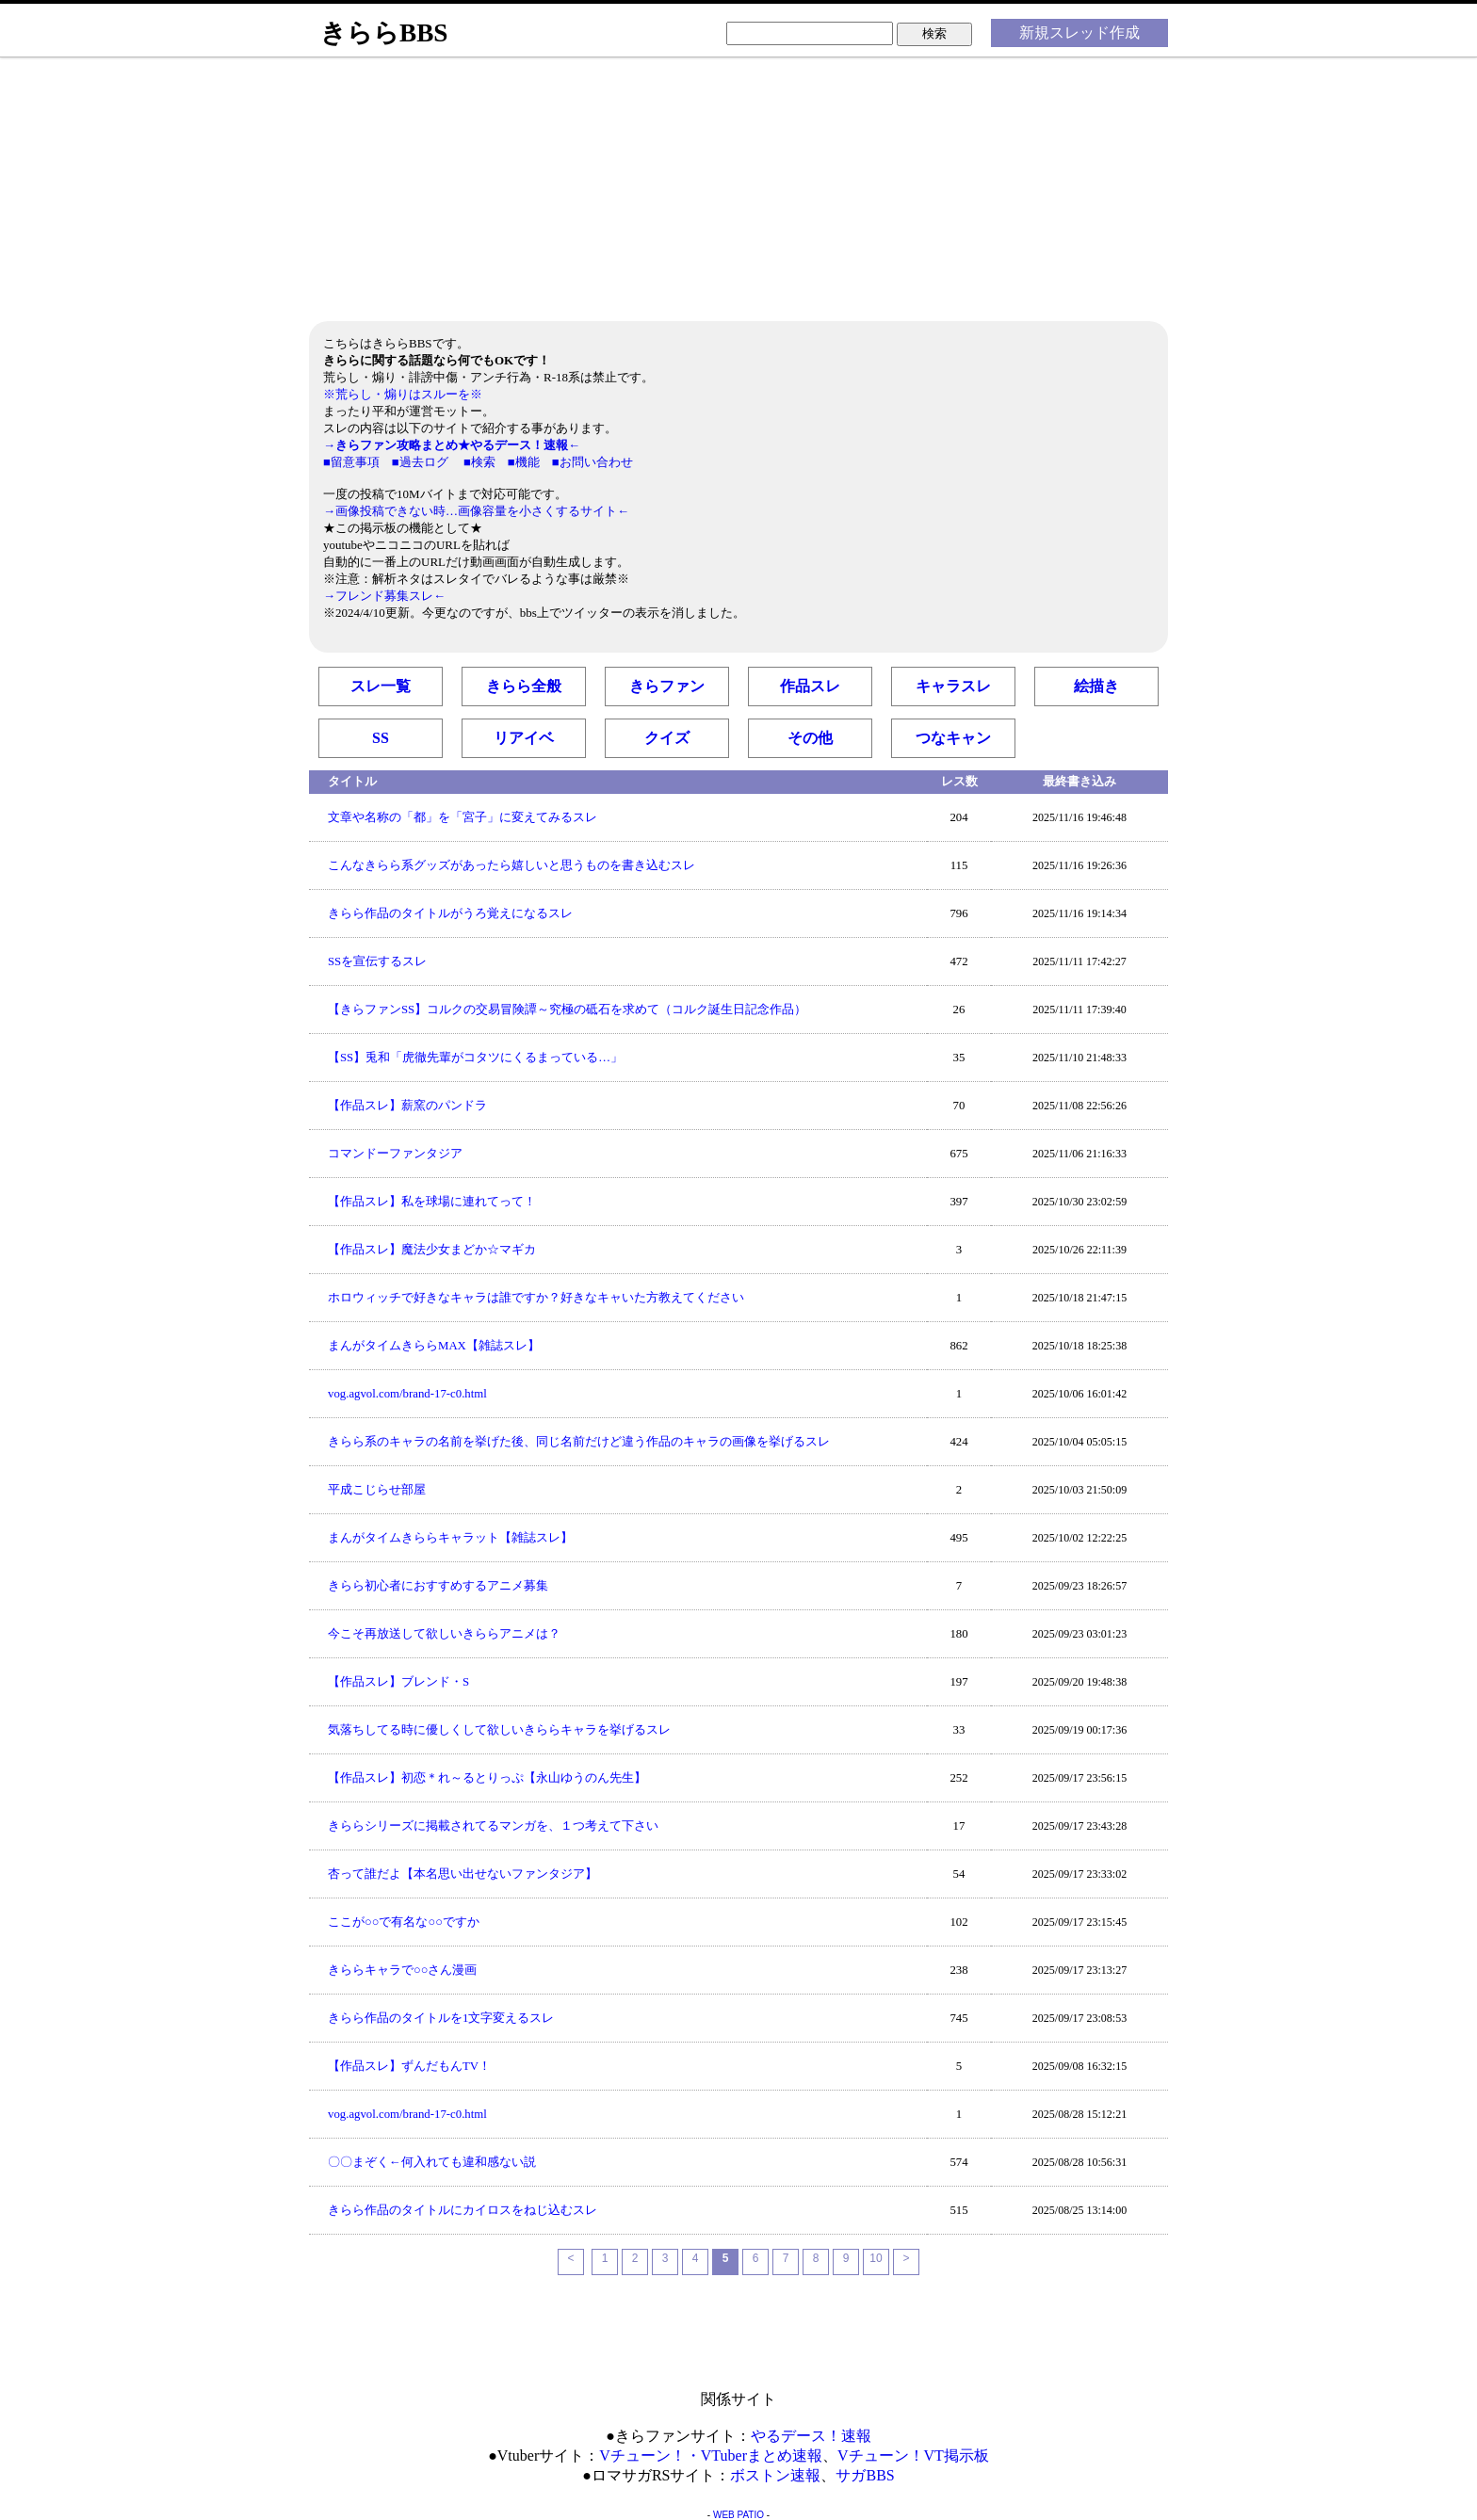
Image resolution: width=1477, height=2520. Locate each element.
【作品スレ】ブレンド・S (398, 1681)
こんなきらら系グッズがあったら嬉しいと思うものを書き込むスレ (511, 865)
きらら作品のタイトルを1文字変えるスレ (441, 2018)
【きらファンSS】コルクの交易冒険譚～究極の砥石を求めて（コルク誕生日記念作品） (567, 1009)
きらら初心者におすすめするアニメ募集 (438, 1585)
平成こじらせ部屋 (377, 1489)
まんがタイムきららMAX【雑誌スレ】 (434, 1345)
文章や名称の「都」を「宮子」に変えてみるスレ (462, 817)
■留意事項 (351, 462)
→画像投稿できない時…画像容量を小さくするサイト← (476, 511)
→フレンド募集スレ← (384, 596)
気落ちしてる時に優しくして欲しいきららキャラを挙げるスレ (499, 1730)
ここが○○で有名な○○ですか (403, 1922)
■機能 (524, 462)
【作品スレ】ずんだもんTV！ (409, 2066)
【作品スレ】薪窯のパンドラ (407, 1105)
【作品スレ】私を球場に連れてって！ (432, 1201)
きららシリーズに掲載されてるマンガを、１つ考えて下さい (493, 1826)
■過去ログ (420, 462)
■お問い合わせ (592, 462)
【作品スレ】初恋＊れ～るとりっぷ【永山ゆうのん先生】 (487, 1778)
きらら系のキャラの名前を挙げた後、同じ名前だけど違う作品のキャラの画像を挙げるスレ (579, 1441)
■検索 (479, 462)
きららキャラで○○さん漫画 (402, 1970)
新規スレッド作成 (1079, 32)
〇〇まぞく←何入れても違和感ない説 (432, 2162)
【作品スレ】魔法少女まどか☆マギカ (432, 1249)
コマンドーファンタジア (395, 1153)
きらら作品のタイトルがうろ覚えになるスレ (450, 913)
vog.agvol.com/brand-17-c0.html (407, 1393)
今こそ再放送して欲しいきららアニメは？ (444, 1633)
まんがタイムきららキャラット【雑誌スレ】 (450, 1537)
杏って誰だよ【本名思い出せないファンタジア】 (462, 1874)
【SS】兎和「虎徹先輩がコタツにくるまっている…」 (475, 1057)
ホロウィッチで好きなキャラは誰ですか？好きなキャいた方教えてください (536, 1297)
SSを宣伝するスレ (377, 961)
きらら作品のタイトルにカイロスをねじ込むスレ (462, 2210)
